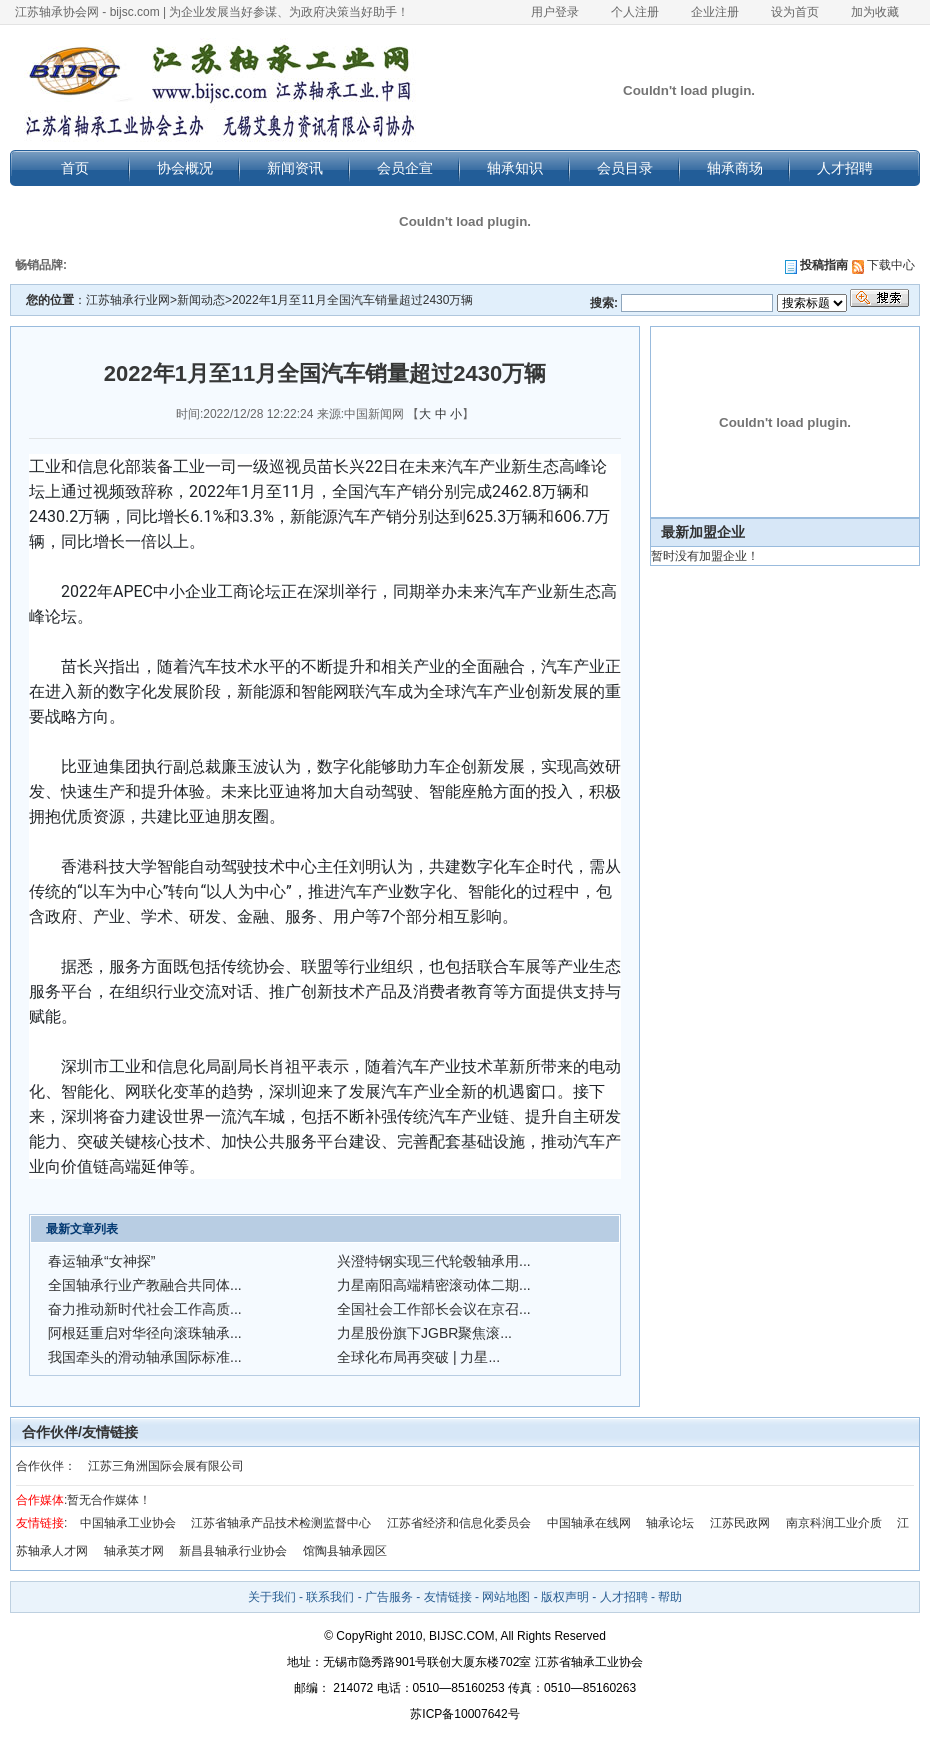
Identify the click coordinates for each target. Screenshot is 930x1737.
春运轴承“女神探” (101, 1261)
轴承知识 (515, 168)
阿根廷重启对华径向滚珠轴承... (145, 1333)
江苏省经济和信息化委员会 (459, 1523)
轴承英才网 (134, 1551)
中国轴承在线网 (589, 1523)
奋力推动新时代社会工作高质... (145, 1309)
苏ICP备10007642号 (464, 1714)
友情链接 (448, 1597)
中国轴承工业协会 (128, 1523)
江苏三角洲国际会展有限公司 (166, 1466)
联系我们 (330, 1597)
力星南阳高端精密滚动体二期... (434, 1285)
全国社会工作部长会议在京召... (434, 1309)
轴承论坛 (670, 1523)
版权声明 (565, 1597)
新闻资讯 (295, 168)
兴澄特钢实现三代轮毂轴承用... (434, 1261)
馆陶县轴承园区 (345, 1551)
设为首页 (795, 12)
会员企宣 (405, 168)
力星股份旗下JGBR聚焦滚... (424, 1333)
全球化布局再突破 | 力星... (418, 1357)
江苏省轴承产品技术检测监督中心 (281, 1523)
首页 (75, 168)
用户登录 (555, 12)
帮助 (670, 1597)
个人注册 (635, 12)
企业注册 (715, 12)
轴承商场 (735, 168)
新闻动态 (201, 300)
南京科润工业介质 (834, 1523)
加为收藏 (875, 12)
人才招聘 (845, 168)
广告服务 (389, 1597)
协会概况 (185, 168)
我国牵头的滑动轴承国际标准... (145, 1357)
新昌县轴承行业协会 (233, 1551)
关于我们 (272, 1597)
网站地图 (506, 1597)
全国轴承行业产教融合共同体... (145, 1285)
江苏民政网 (740, 1523)
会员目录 (625, 168)
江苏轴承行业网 (128, 300)
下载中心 (883, 265)
